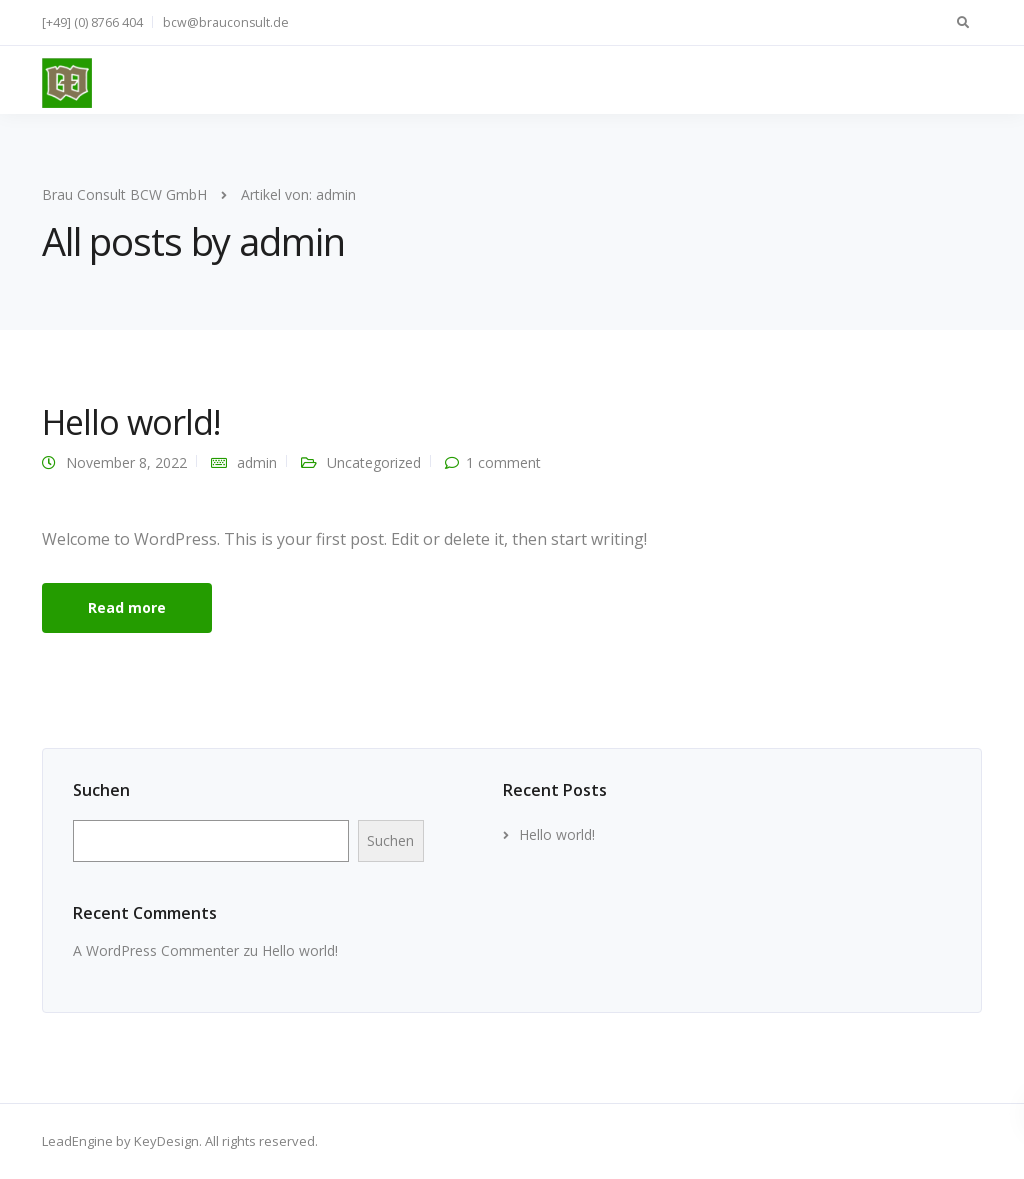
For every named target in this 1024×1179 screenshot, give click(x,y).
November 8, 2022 (126, 462)
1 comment (503, 462)
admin (257, 462)
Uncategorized (374, 462)
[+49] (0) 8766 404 (92, 22)
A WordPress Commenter (156, 950)
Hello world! (131, 422)
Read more (127, 607)
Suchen (101, 790)
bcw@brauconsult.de (226, 22)
